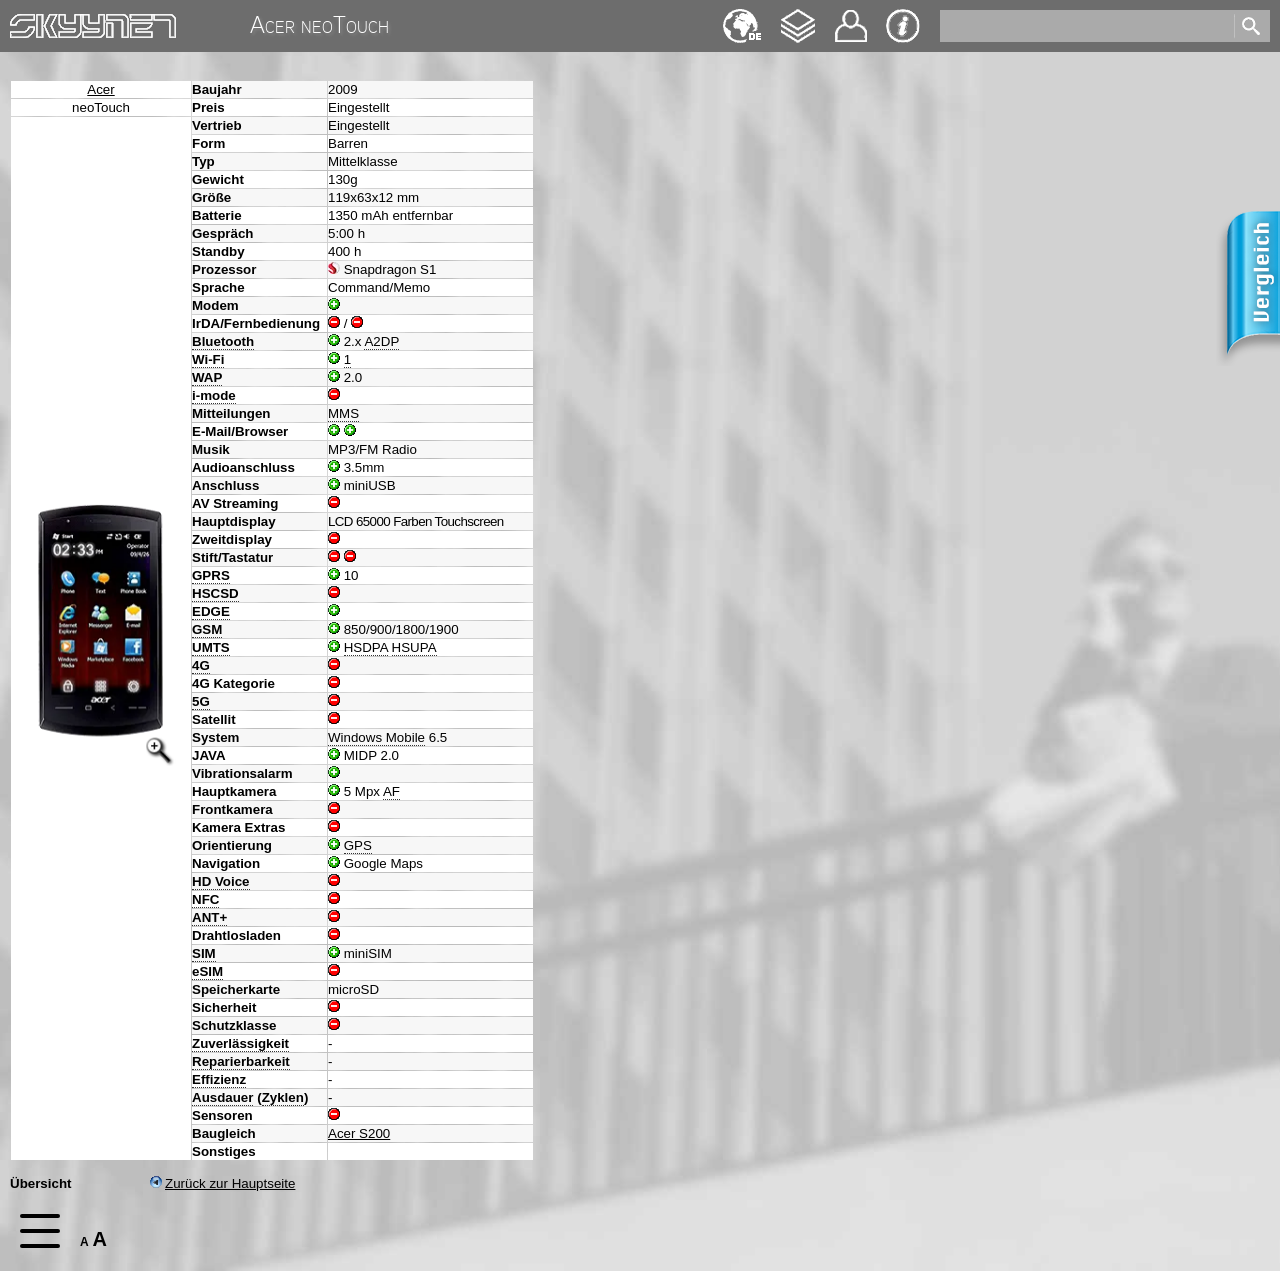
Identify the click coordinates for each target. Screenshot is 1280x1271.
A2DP (381, 341)
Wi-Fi (208, 359)
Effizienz (219, 1079)
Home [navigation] (28, 21)
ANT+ (209, 917)
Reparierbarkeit (241, 1061)
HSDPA (366, 647)
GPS (358, 845)
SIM (204, 953)
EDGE (211, 611)
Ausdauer (222, 1097)
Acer (100, 89)
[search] (1085, 26)
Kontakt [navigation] (851, 17)
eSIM (207, 971)
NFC (205, 899)
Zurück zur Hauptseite (222, 1183)
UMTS (211, 647)
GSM (207, 629)
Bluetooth (223, 341)
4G (201, 665)
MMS (343, 413)
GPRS (211, 575)
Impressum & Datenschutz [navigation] (903, 26)
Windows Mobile (376, 737)
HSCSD (215, 593)
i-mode (214, 395)
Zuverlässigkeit (240, 1043)
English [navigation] (742, 16)
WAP (207, 377)
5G (201, 701)
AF (391, 791)
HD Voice (221, 881)
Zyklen (283, 1097)
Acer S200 (359, 1133)
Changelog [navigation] (798, 16)
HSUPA (414, 647)
